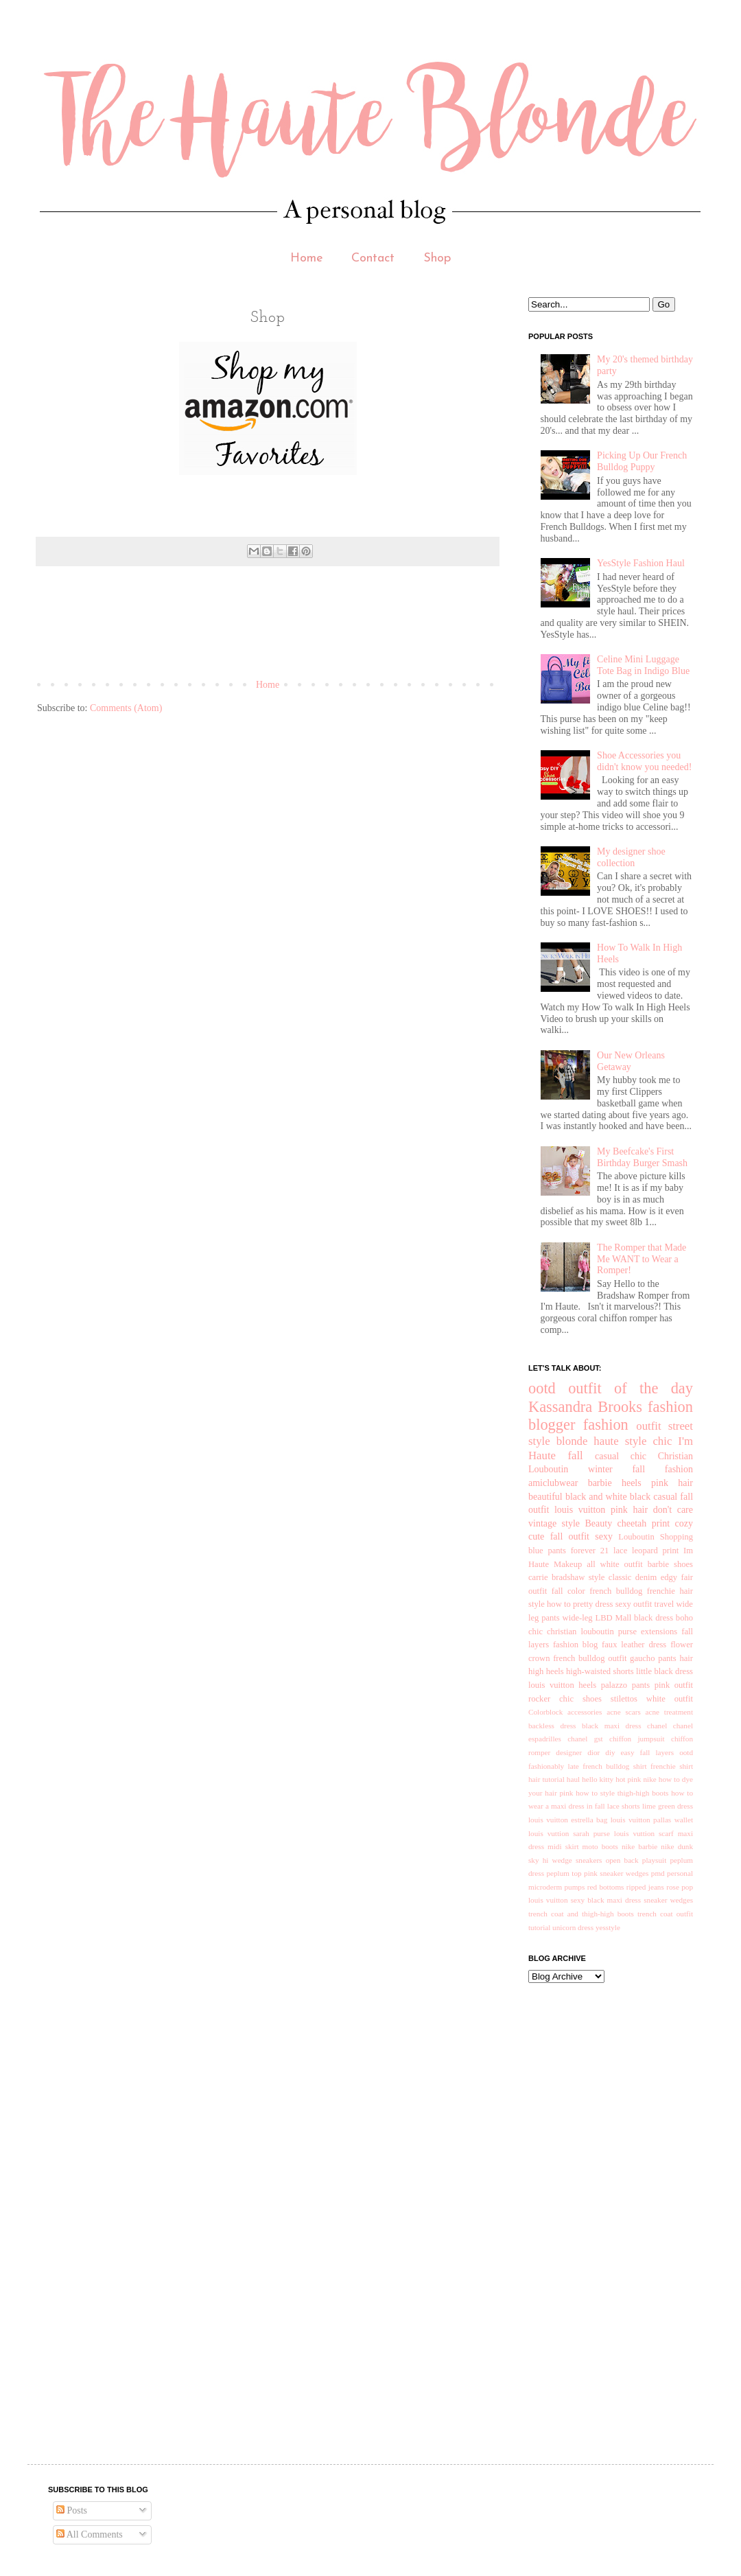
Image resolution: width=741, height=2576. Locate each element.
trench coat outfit (665, 1914)
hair (686, 1658)
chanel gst (585, 1738)
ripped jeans (645, 1887)
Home (306, 258)
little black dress (664, 1671)
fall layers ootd (667, 1752)
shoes (592, 1699)
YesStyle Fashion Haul (641, 563)
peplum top (563, 1873)
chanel (657, 1725)
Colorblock (545, 1712)
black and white (596, 1497)
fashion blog (575, 1644)
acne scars (624, 1712)
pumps (574, 1887)
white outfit (669, 1699)
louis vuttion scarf (644, 1833)
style (636, 1441)
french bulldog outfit (589, 1658)
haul (573, 1779)
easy (628, 1752)
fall (575, 1455)
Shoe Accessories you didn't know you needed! (644, 761)
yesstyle (608, 1927)
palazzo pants (625, 1685)
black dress (653, 1618)
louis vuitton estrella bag (567, 1819)
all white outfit (615, 1564)
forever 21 (590, 1550)
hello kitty (597, 1779)
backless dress (552, 1725)
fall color (568, 1591)
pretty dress (593, 1604)
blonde (572, 1441)
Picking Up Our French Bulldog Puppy (642, 461)
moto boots (600, 1846)
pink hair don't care (652, 1510)
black (640, 1497)
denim (646, 1577)
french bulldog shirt (614, 1766)
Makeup (568, 1564)
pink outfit (674, 1685)
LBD (603, 1618)
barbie (600, 1483)
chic (662, 1441)
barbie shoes (670, 1564)
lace (620, 1550)
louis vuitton (579, 1510)
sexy (604, 1536)
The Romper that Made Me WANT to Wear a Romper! (641, 1259)
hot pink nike (636, 1779)
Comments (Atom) (126, 708)
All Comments (89, 2534)
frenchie (661, 1591)
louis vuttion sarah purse (569, 1833)
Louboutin (636, 1537)
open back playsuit (636, 1860)
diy (610, 1752)
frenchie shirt (671, 1766)
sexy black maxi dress (606, 1900)
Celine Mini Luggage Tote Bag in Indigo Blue (643, 665)
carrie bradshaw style (566, 1577)
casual (665, 1497)
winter (600, 1469)
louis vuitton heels (562, 1685)
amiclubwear (553, 1483)
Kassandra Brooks (585, 1406)
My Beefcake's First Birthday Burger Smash (642, 1157)
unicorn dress (572, 1927)
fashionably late (553, 1766)
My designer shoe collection (631, 857)
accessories (584, 1712)
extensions (659, 1631)
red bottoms (605, 1887)
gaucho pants (653, 1658)
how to (559, 1604)
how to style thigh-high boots (622, 1793)
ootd (542, 1388)
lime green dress (667, 1806)
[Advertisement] (287, 628)
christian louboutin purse (592, 1631)
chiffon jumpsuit (637, 1738)
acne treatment (669, 1712)
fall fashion (662, 1469)
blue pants (547, 1550)
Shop (437, 258)
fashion (605, 1424)
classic (620, 1577)
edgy (669, 1577)
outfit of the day (630, 1388)
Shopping (676, 1537)
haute (605, 1441)
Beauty (598, 1523)
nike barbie (639, 1846)
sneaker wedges (668, 1900)
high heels (546, 1671)
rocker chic (551, 1699)
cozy (684, 1523)
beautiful (545, 1497)
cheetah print (644, 1523)
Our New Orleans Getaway (631, 1061)
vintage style (554, 1523)
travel (664, 1604)
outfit (648, 1425)
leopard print (655, 1550)
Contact (373, 258)
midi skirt (563, 1846)
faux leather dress (634, 1644)
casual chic (620, 1456)
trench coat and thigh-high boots (581, 1914)
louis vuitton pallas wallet (652, 1819)
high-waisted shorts (600, 1671)
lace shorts (623, 1806)
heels (632, 1483)
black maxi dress (612, 1725)
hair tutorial (546, 1779)
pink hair (672, 1483)
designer (569, 1752)
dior (593, 1752)
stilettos (624, 1699)
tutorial (539, 1927)
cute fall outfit (558, 1536)
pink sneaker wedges (616, 1873)
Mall (623, 1618)
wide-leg (578, 1618)
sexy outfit (633, 1604)
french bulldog (615, 1591)
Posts (71, 2510)
